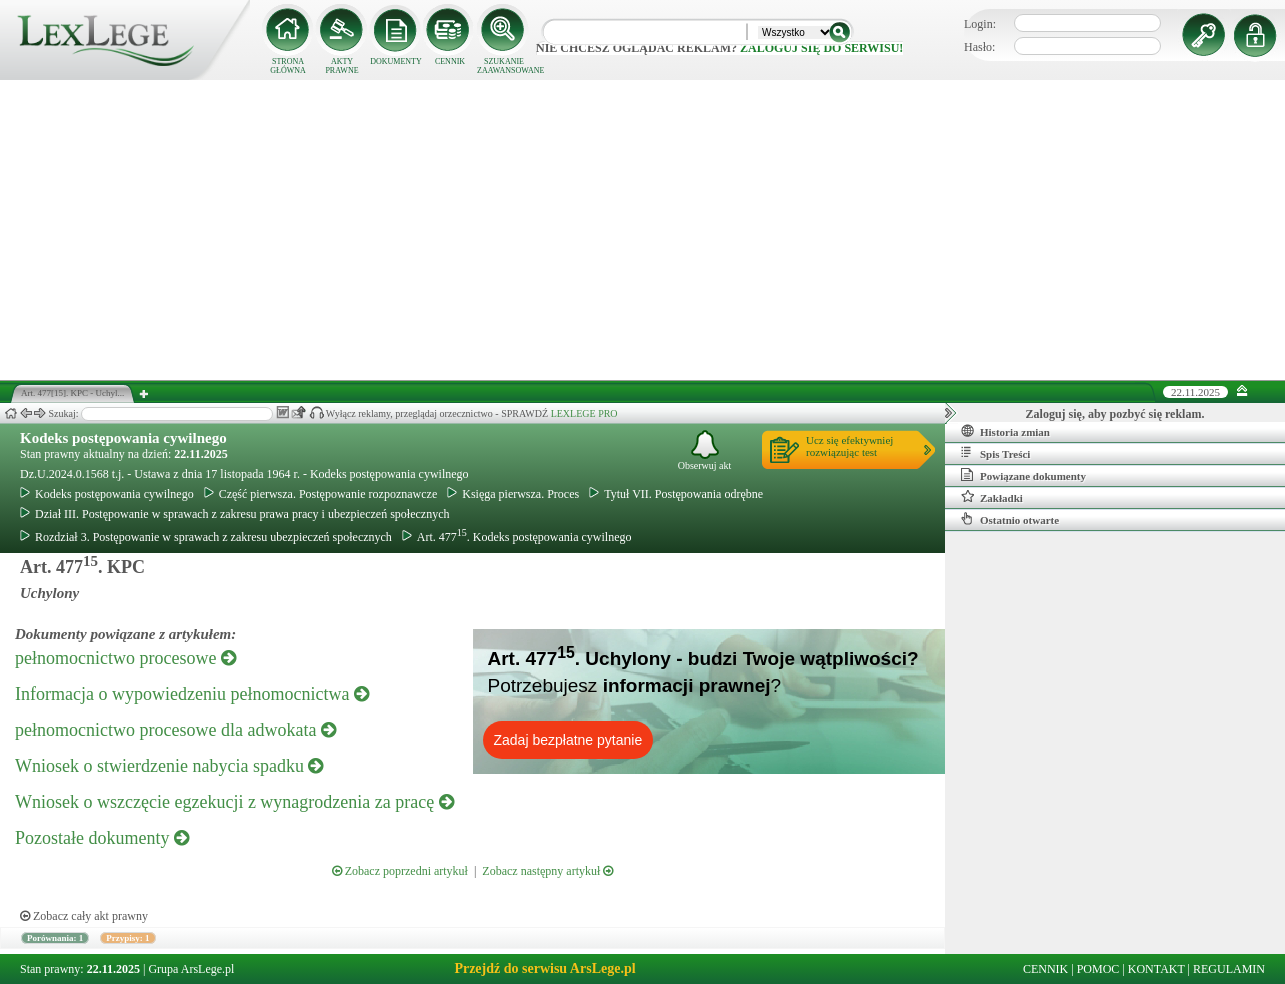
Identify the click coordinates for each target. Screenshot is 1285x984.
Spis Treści (995, 453)
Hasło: (979, 47)
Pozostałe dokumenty (102, 838)
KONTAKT (1156, 969)
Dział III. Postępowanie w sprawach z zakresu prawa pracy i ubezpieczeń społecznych (234, 514)
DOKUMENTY (396, 61)
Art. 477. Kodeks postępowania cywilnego (517, 537)
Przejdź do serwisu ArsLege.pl (544, 968)
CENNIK (450, 61)
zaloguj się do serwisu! (821, 48)
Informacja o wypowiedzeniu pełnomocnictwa (192, 694)
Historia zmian (1005, 431)
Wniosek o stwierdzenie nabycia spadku (169, 766)
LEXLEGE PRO (584, 413)
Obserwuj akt (705, 450)
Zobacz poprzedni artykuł (400, 871)
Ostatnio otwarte (1010, 519)
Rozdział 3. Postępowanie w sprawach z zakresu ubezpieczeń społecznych (206, 537)
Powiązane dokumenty (1023, 475)
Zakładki (992, 497)
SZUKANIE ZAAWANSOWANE (504, 66)
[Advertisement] (643, 230)
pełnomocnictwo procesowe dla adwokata (175, 730)
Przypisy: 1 (127, 938)
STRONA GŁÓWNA (288, 66)
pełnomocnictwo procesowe (125, 658)
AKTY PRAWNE (341, 66)
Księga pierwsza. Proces (513, 494)
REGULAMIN (1229, 969)
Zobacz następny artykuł (547, 871)
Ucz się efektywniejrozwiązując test (849, 446)
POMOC (1098, 969)
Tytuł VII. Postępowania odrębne (676, 494)
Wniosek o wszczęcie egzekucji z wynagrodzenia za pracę (234, 802)
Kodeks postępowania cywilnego (123, 438)
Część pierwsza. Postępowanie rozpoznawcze (321, 494)
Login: (980, 24)
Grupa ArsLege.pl (191, 969)
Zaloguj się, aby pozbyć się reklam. (1115, 414)
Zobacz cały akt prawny (84, 916)
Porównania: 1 (55, 938)
